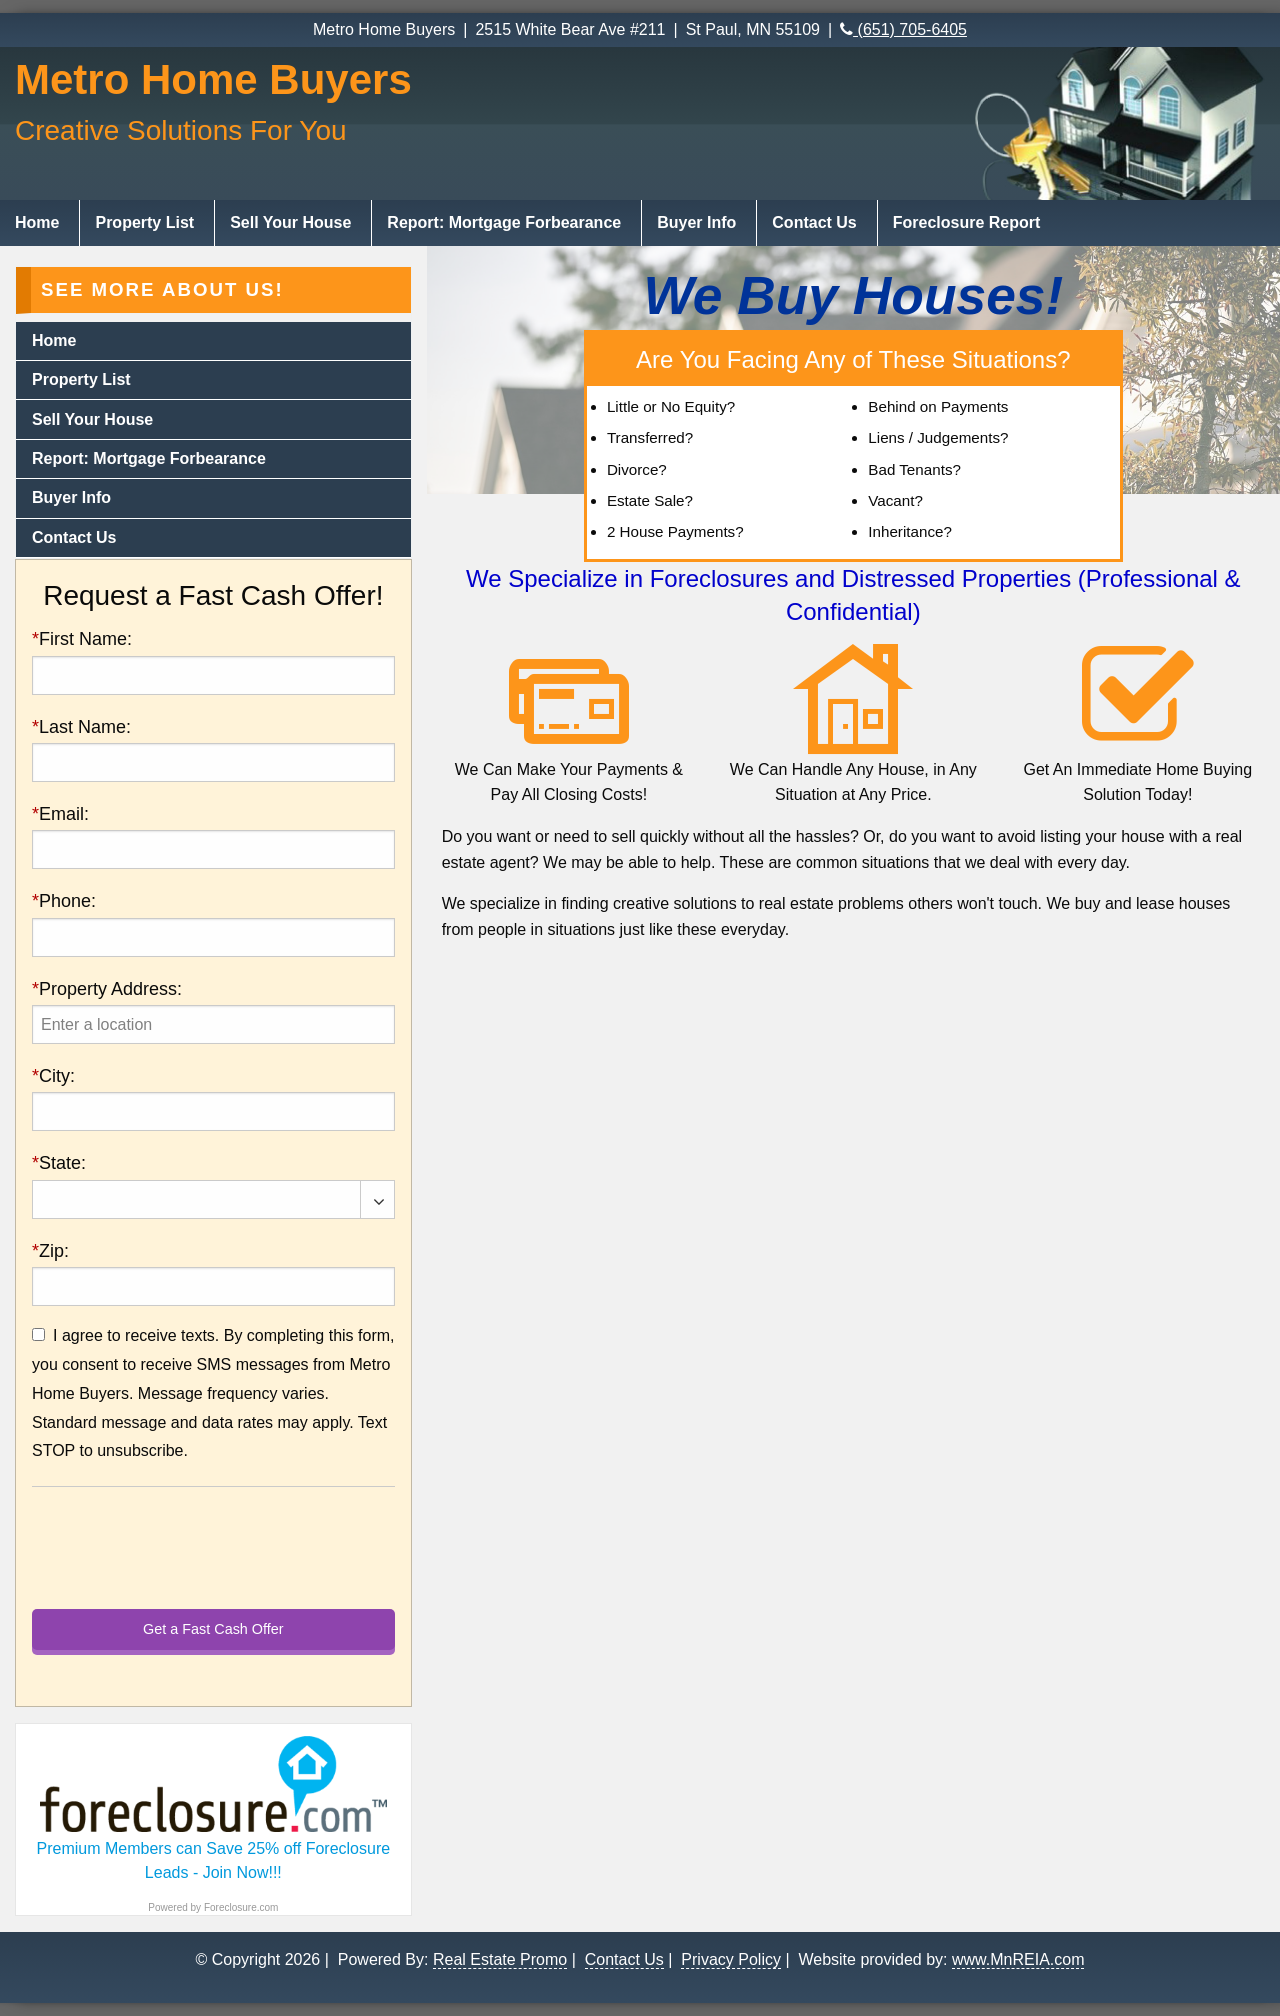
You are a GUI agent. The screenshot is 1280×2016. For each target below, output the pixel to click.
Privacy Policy (731, 1959)
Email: (60, 814)
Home (37, 222)
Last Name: (81, 727)
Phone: (64, 901)
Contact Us (814, 222)
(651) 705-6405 (903, 29)
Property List (144, 222)
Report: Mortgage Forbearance (504, 222)
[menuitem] (40, 223)
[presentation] (213, 1024)
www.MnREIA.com (1018, 1959)
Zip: (50, 1251)
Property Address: (107, 989)
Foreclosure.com (241, 1907)
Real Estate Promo (500, 1959)
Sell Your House (290, 222)
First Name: (82, 639)
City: (53, 1076)
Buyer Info (696, 222)
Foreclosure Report (967, 222)
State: (59, 1163)
